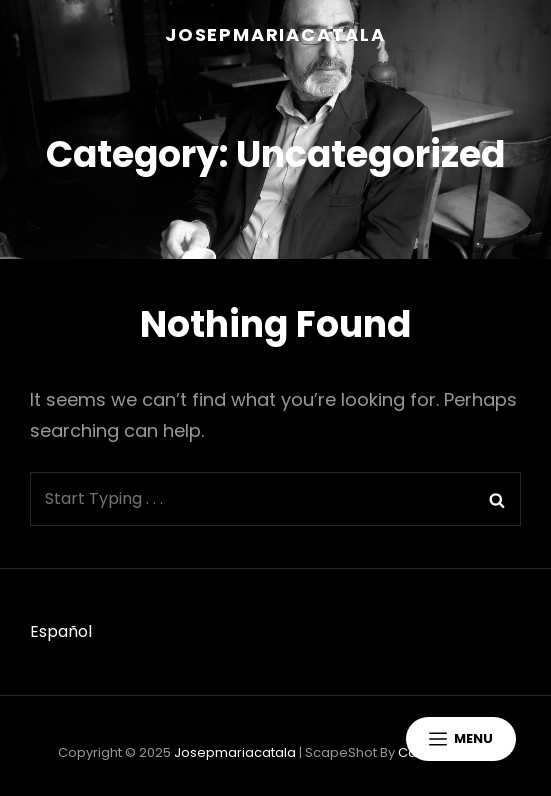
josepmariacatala (275, 34)
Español (61, 631)
